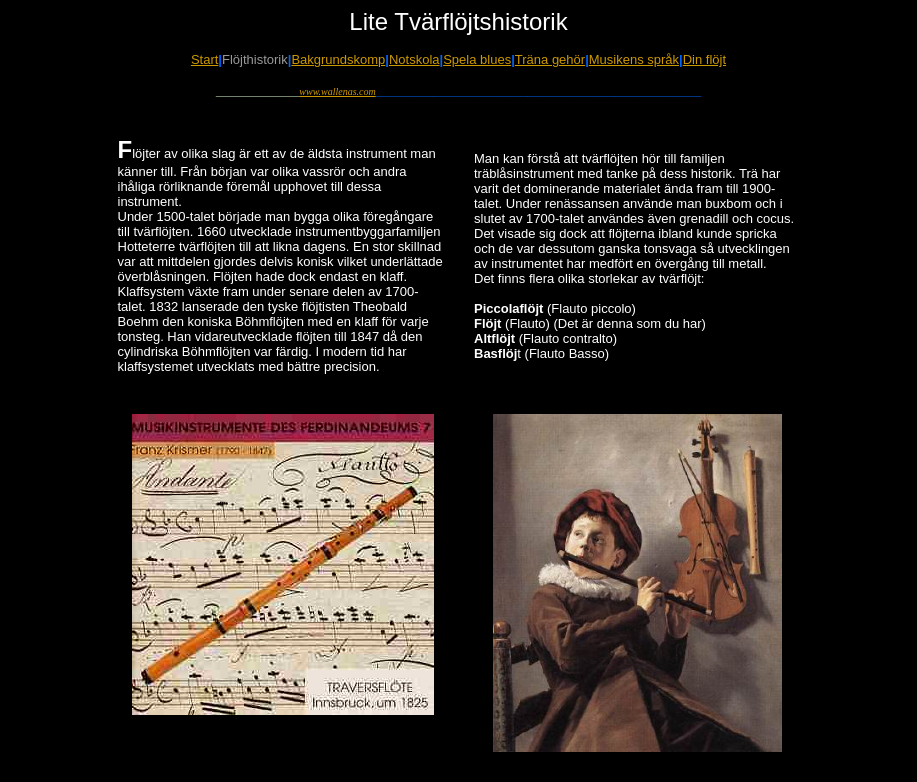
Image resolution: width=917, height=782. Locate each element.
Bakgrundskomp (338, 59)
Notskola (414, 59)
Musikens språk (634, 59)
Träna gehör (550, 59)
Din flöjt (704, 59)
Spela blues (477, 59)
